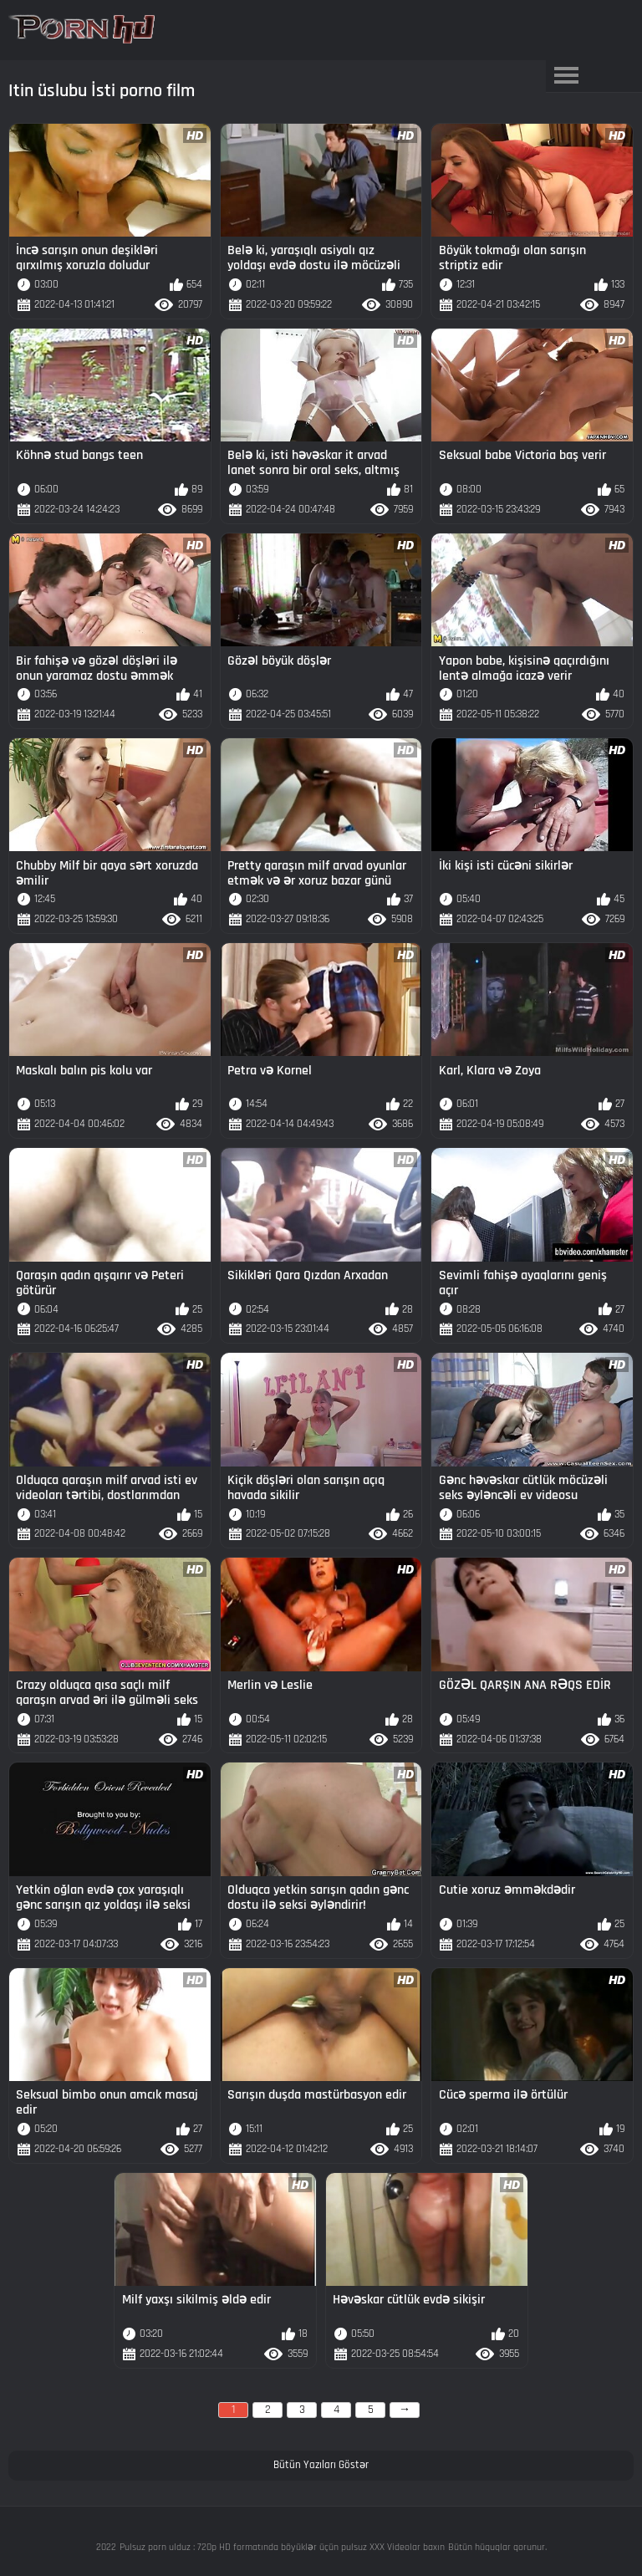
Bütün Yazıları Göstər (321, 2464)
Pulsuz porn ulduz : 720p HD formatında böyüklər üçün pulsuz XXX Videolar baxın (282, 2547)
